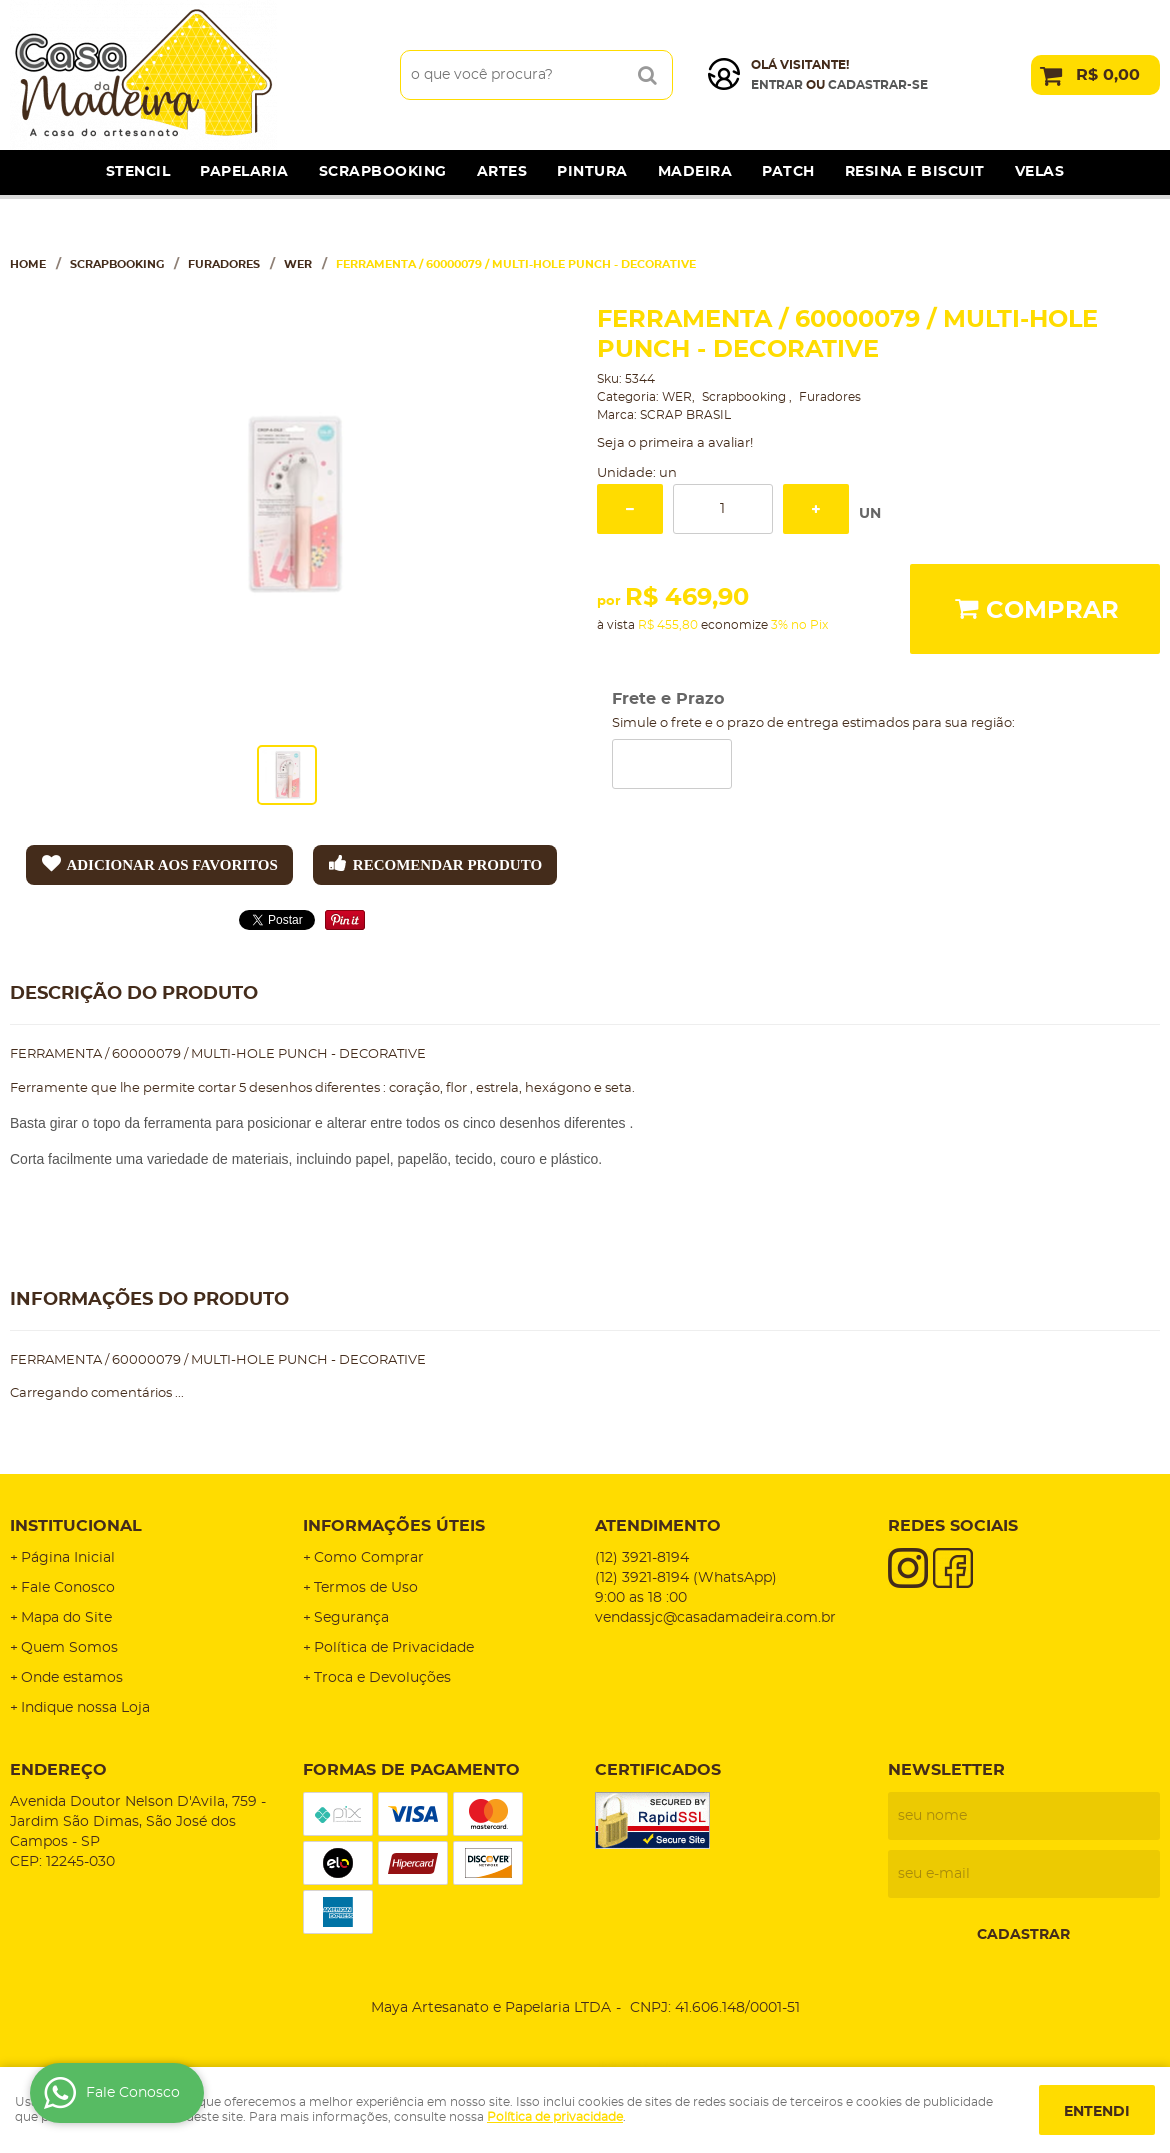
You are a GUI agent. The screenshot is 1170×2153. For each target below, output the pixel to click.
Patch (788, 172)
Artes (502, 172)
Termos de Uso (366, 1588)
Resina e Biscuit (915, 172)
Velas (1040, 172)
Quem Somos (69, 1648)
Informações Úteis (394, 1526)
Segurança (351, 1618)
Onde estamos (72, 1678)
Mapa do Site (66, 1618)
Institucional (76, 1526)
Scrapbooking (383, 172)
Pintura (592, 172)
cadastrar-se (878, 85)
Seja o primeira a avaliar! (675, 443)
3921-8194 (642, 1558)
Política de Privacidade (394, 1648)
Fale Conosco (68, 1588)
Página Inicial (68, 1558)
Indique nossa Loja (85, 1708)
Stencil (138, 172)
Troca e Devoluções (382, 1678)
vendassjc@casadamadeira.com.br (715, 1618)
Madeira (695, 172)
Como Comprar (369, 1558)
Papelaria (244, 172)
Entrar (777, 85)
